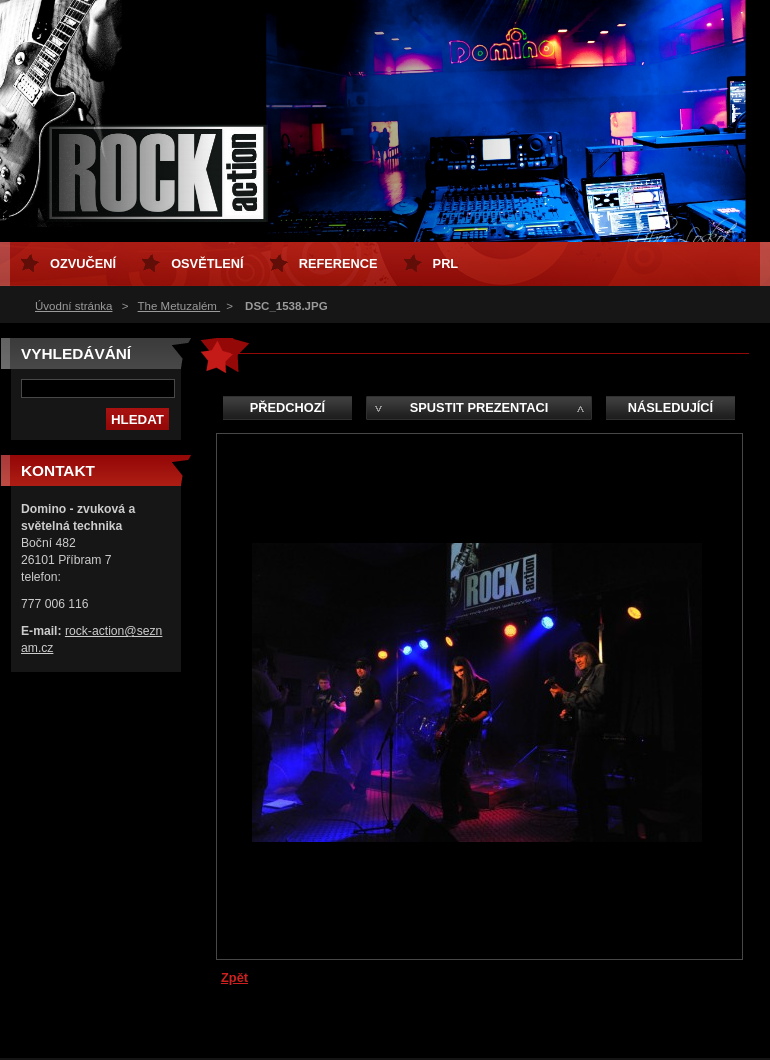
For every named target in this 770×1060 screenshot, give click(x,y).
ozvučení (83, 263)
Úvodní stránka (73, 306)
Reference (338, 263)
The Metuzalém (179, 306)
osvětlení (207, 263)
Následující (670, 407)
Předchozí (287, 407)
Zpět (234, 977)
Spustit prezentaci (479, 407)
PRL (446, 263)
